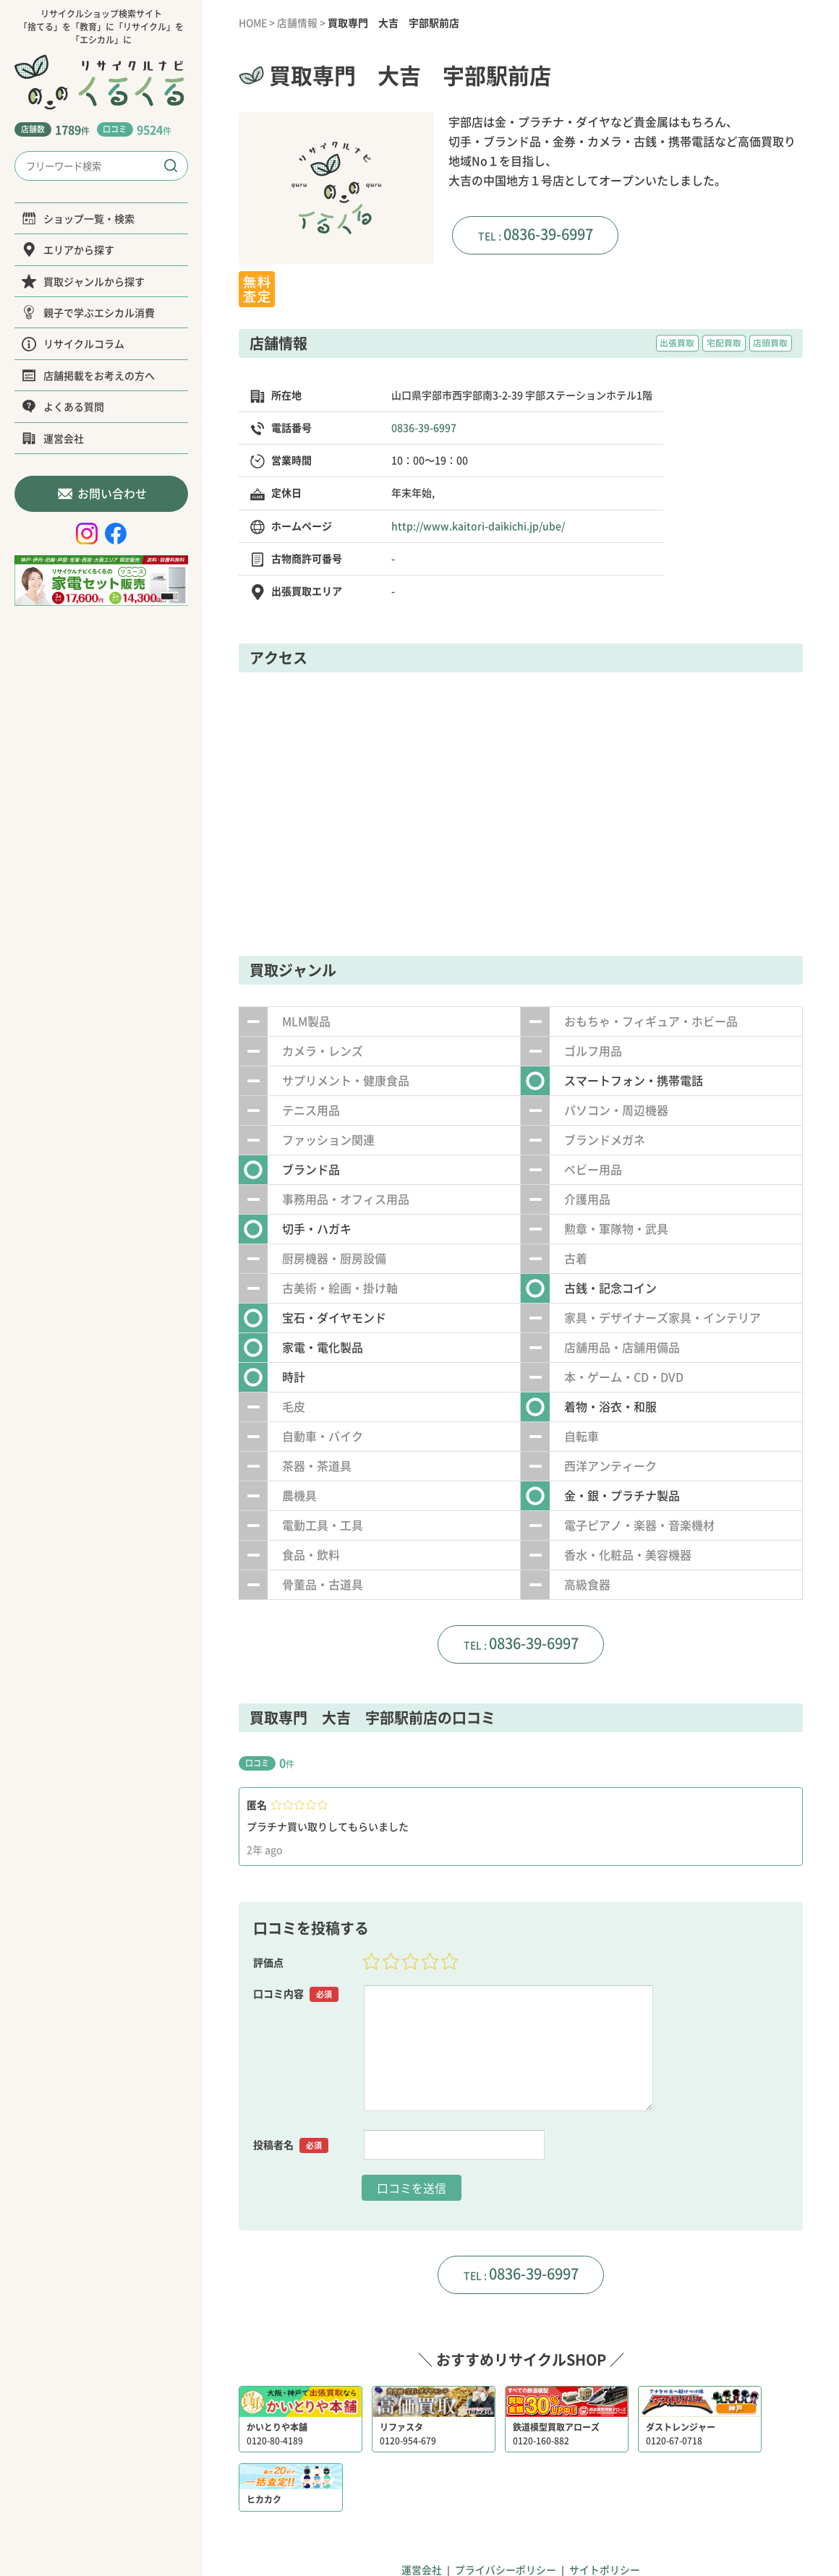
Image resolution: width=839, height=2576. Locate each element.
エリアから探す (68, 249)
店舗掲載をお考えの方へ (88, 375)
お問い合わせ (101, 493)
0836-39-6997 (548, 233)
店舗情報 (298, 22)
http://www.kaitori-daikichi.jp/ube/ (478, 525)
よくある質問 (63, 406)
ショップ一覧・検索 (78, 218)
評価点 (268, 1962)
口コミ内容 (295, 1994)
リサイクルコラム (73, 343)
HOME (253, 22)
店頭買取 (770, 342)
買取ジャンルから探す (83, 281)
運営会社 (53, 438)
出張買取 (677, 342)
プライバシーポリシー (505, 2508)
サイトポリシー (604, 2508)
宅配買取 (724, 342)
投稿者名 (290, 2145)
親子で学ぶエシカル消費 (88, 312)
